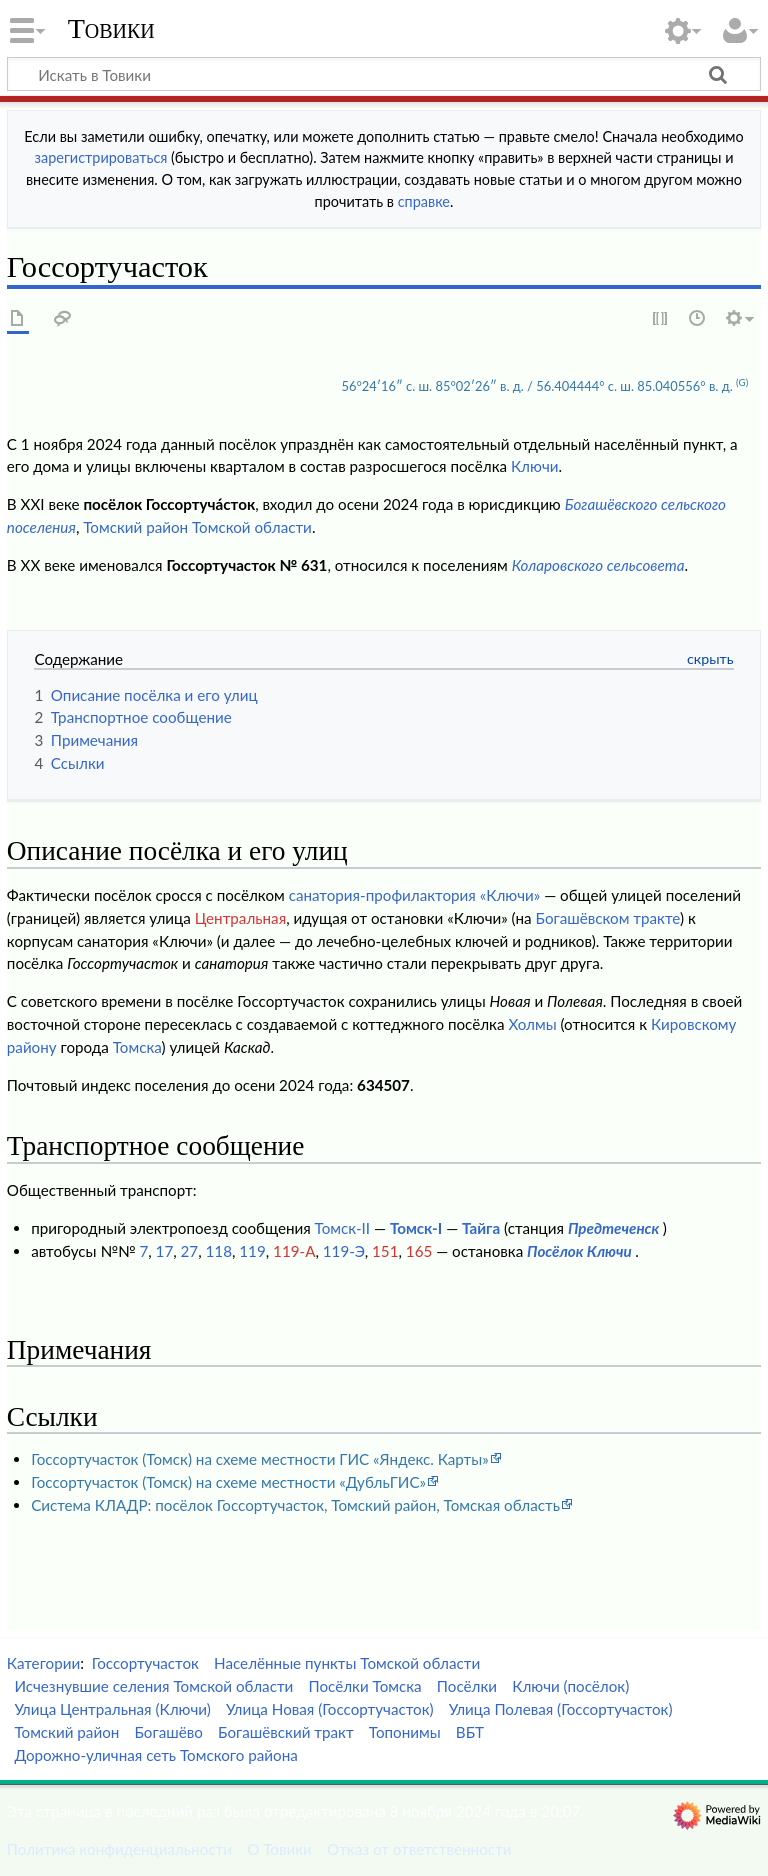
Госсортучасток (145, 1663)
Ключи (535, 466)
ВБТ (470, 1732)
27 (190, 1251)
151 (385, 1251)
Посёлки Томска (365, 1686)
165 (419, 1251)
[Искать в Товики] (384, 74)
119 (252, 1251)
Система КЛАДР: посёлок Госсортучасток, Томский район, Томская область (295, 1505)
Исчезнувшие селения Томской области (153, 1686)
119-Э (344, 1251)
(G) (742, 382)
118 (219, 1251)
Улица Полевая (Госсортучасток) (561, 1709)
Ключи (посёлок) (570, 1686)
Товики (111, 29)
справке (424, 201)
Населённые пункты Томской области (347, 1663)
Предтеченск (613, 1228)
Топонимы (405, 1732)
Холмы (532, 1024)
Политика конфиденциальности (119, 1849)
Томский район (135, 527)
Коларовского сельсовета (598, 565)
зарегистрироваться (101, 157)
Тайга (481, 1228)
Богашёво (168, 1732)
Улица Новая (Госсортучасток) (329, 1709)
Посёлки (467, 1686)
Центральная (240, 918)
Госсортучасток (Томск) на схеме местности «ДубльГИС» (228, 1482)
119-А (294, 1251)
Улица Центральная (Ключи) (112, 1709)
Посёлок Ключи (579, 1251)
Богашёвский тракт (286, 1732)
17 (165, 1251)
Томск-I (416, 1228)
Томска (137, 1047)
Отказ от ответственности (419, 1849)
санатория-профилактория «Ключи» (415, 895)
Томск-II (342, 1228)
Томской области (252, 527)
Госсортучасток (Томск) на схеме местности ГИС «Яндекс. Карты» (260, 1459)
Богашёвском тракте (608, 918)
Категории (43, 1663)
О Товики (279, 1849)
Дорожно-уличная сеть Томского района (155, 1755)
